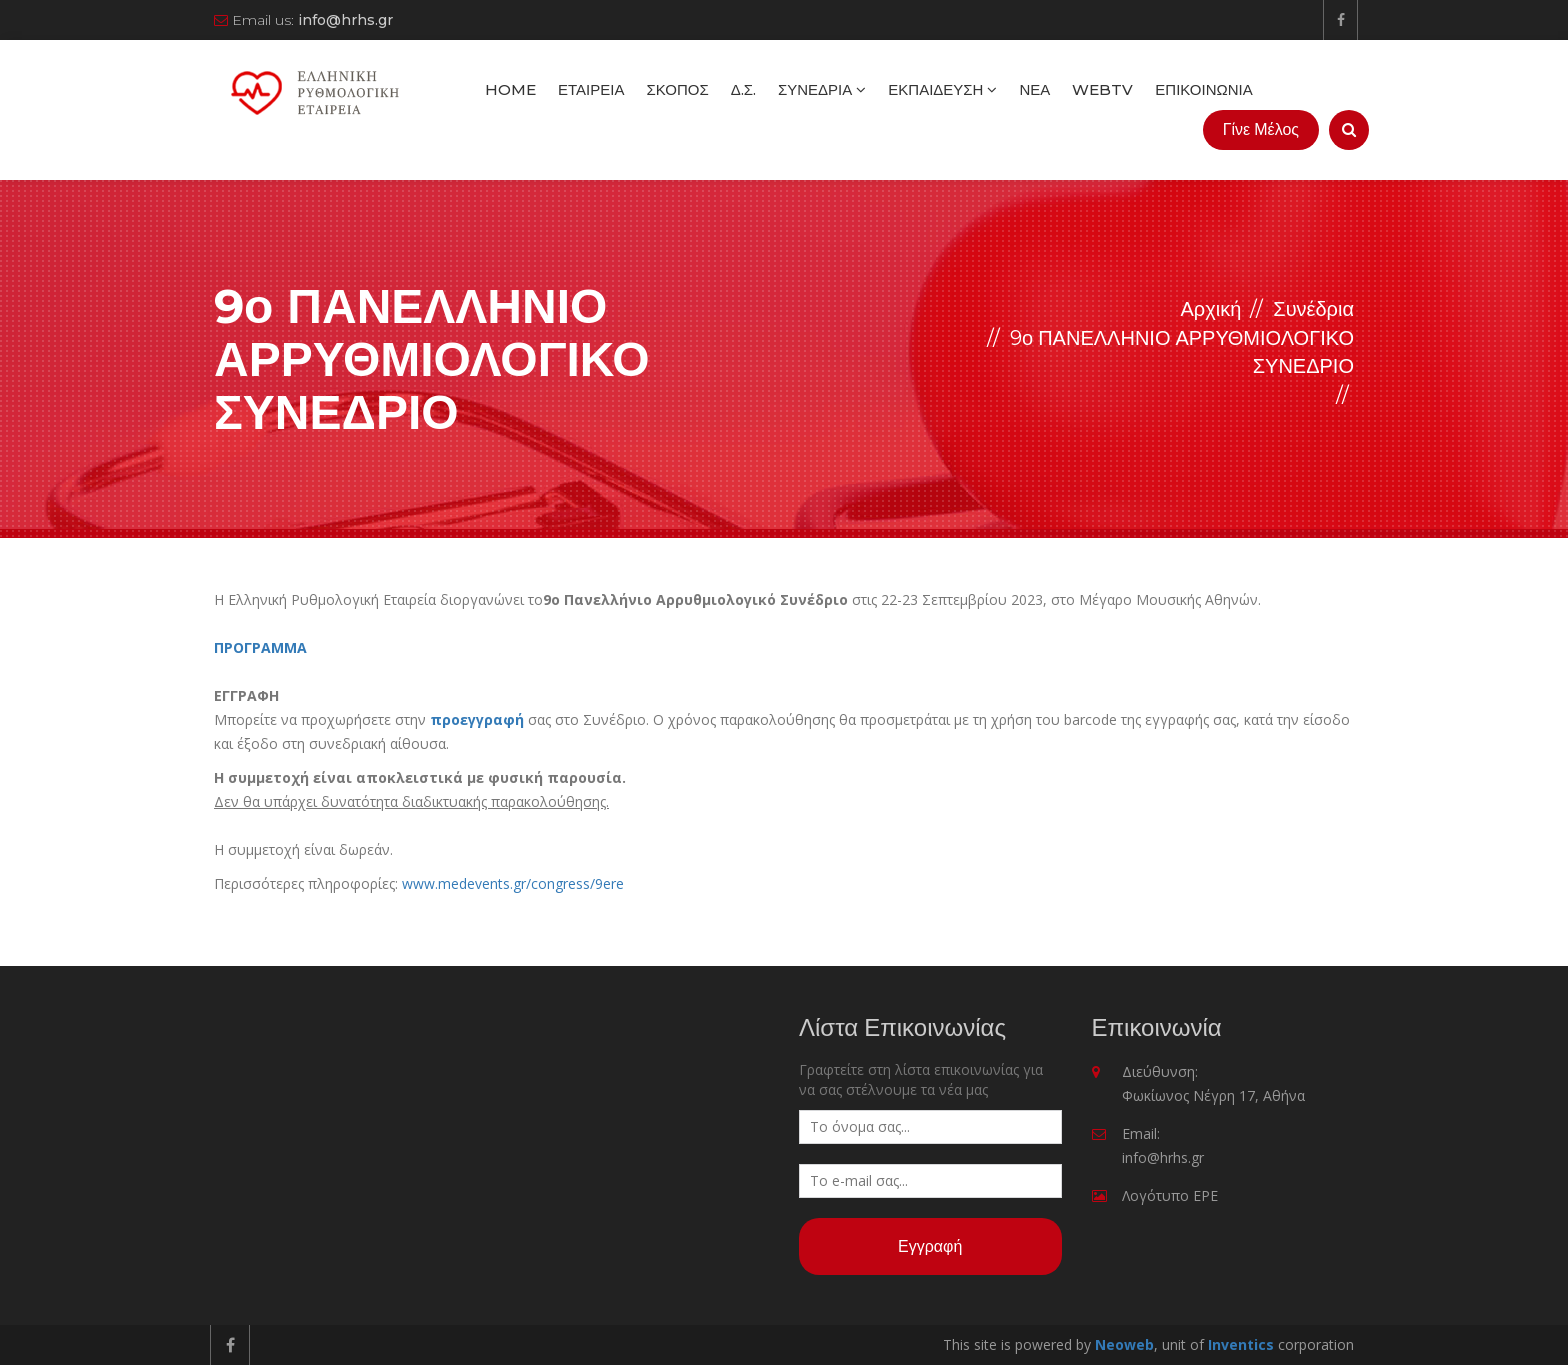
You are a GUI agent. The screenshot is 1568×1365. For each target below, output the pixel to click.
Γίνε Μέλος (1261, 129)
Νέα (1034, 89)
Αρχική (1210, 309)
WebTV (1102, 89)
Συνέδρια (1313, 309)
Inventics (1241, 1344)
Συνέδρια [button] (822, 89)
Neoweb (1124, 1344)
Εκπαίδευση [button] (942, 89)
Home (510, 89)
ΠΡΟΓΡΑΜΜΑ (260, 647)
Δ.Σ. (743, 89)
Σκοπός (677, 89)
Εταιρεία (591, 89)
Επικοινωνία (1203, 89)
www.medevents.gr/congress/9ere (513, 883)
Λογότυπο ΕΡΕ (1170, 1195)
